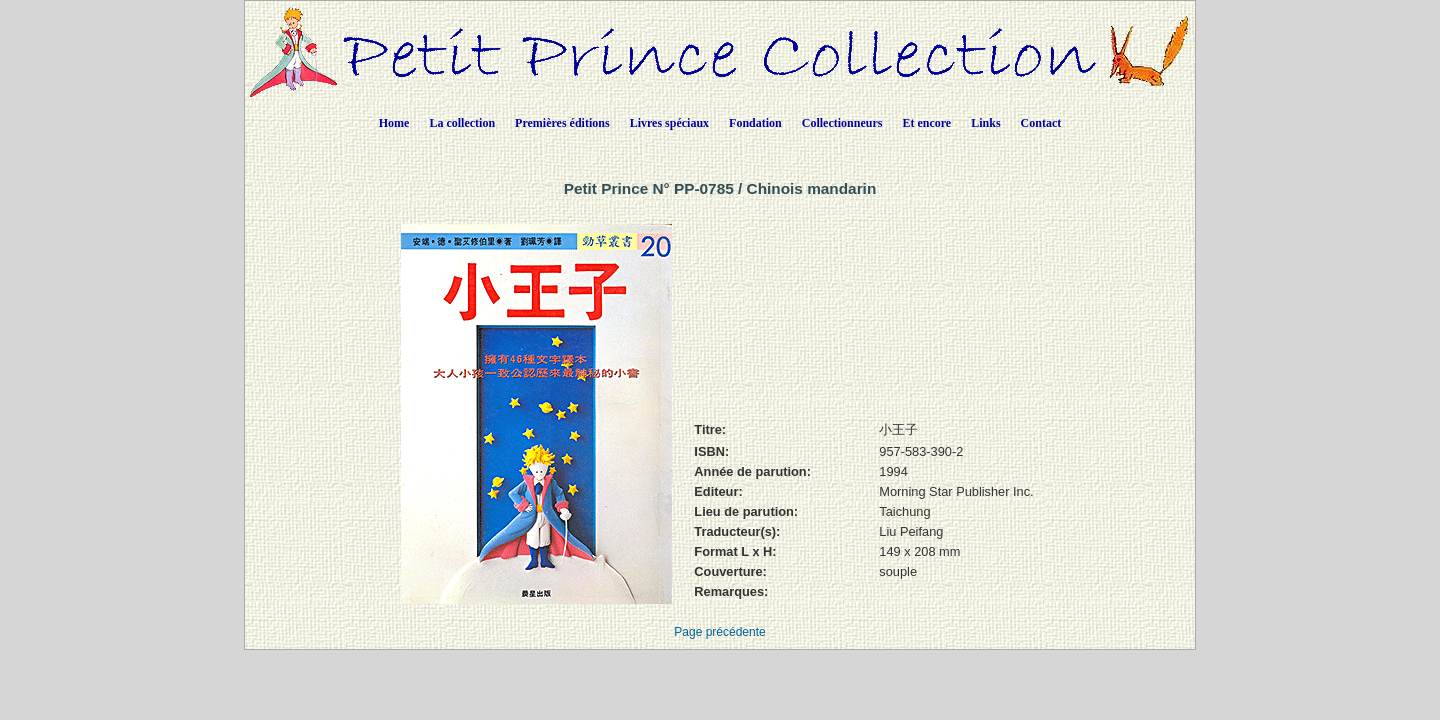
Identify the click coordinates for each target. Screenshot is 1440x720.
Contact (1041, 123)
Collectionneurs (842, 123)
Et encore (926, 123)
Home (394, 123)
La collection (462, 123)
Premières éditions (562, 123)
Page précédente (719, 632)
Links (985, 123)
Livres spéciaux (669, 123)
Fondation (755, 123)
